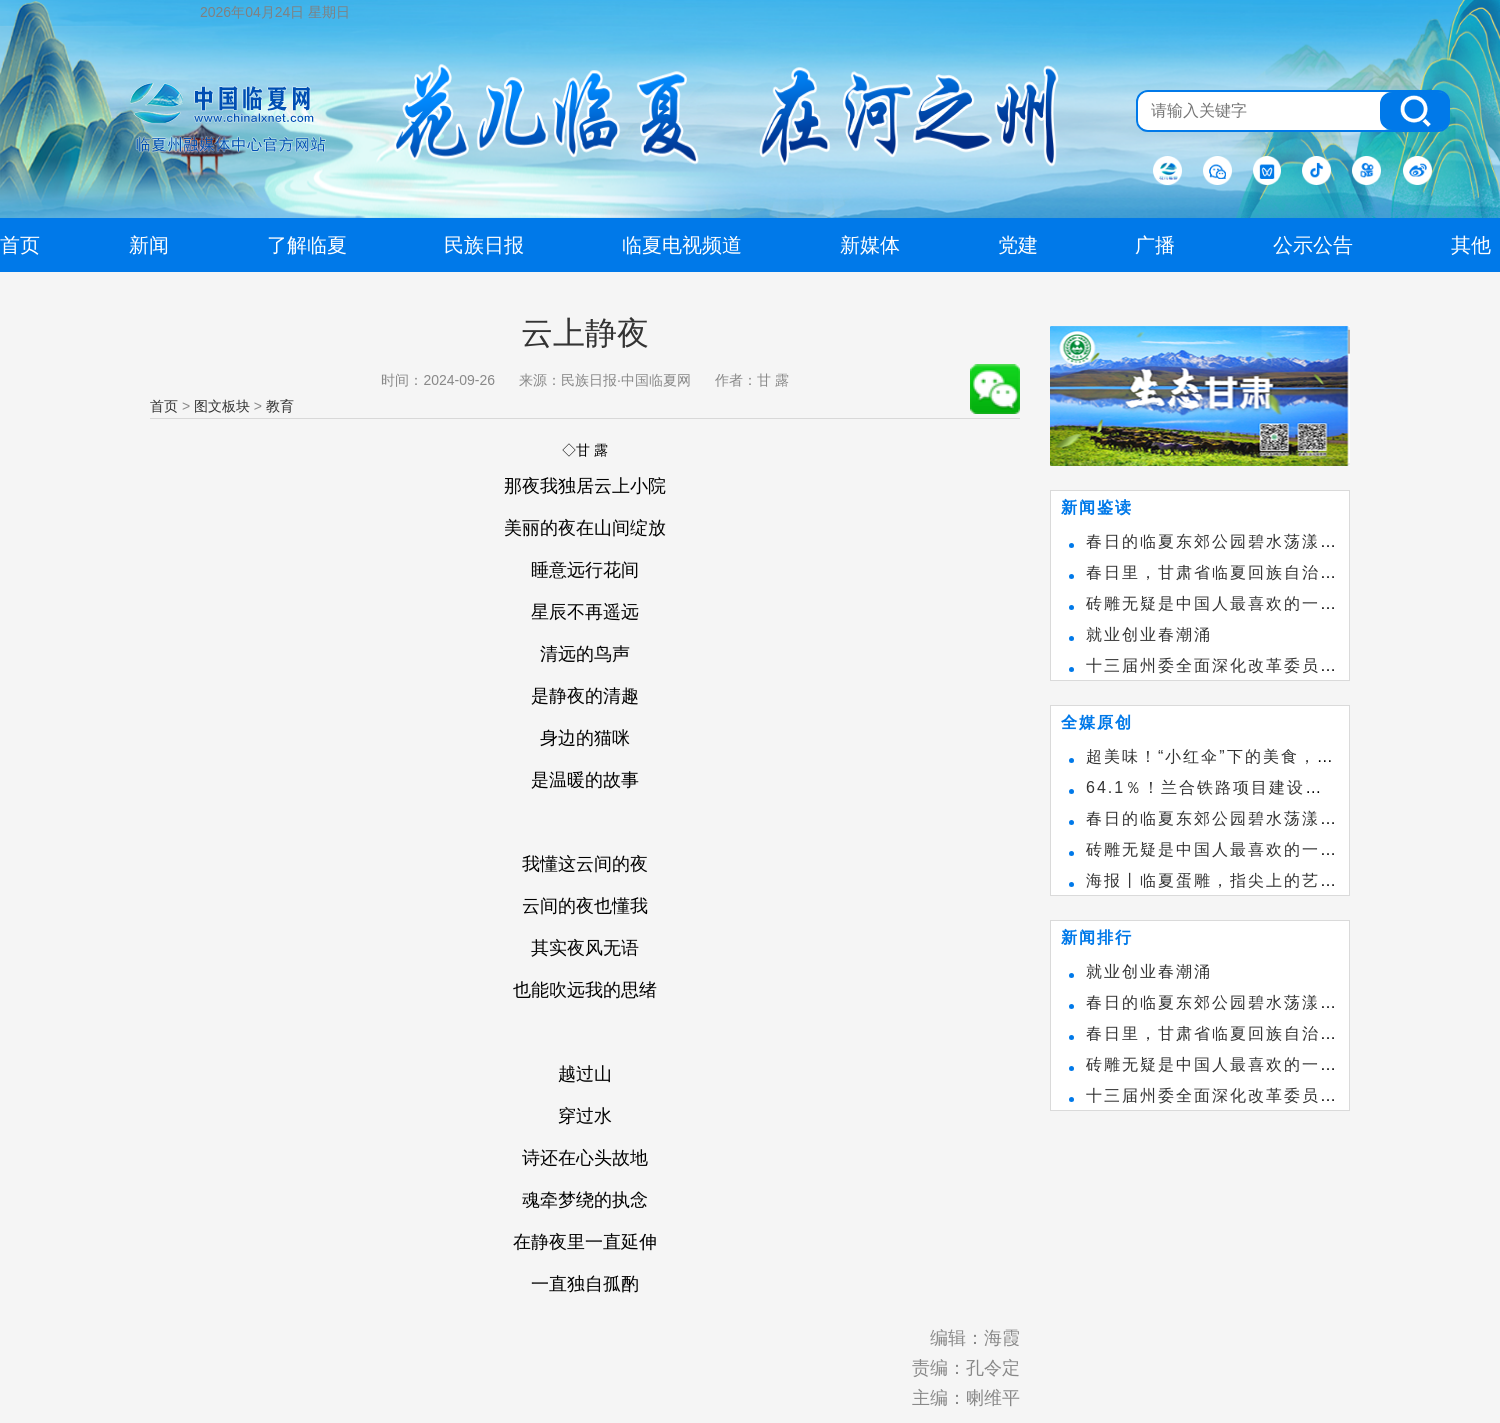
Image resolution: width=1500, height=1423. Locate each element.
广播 (1155, 245)
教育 (280, 406)
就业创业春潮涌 (1149, 634)
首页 (164, 406)
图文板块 (222, 406)
